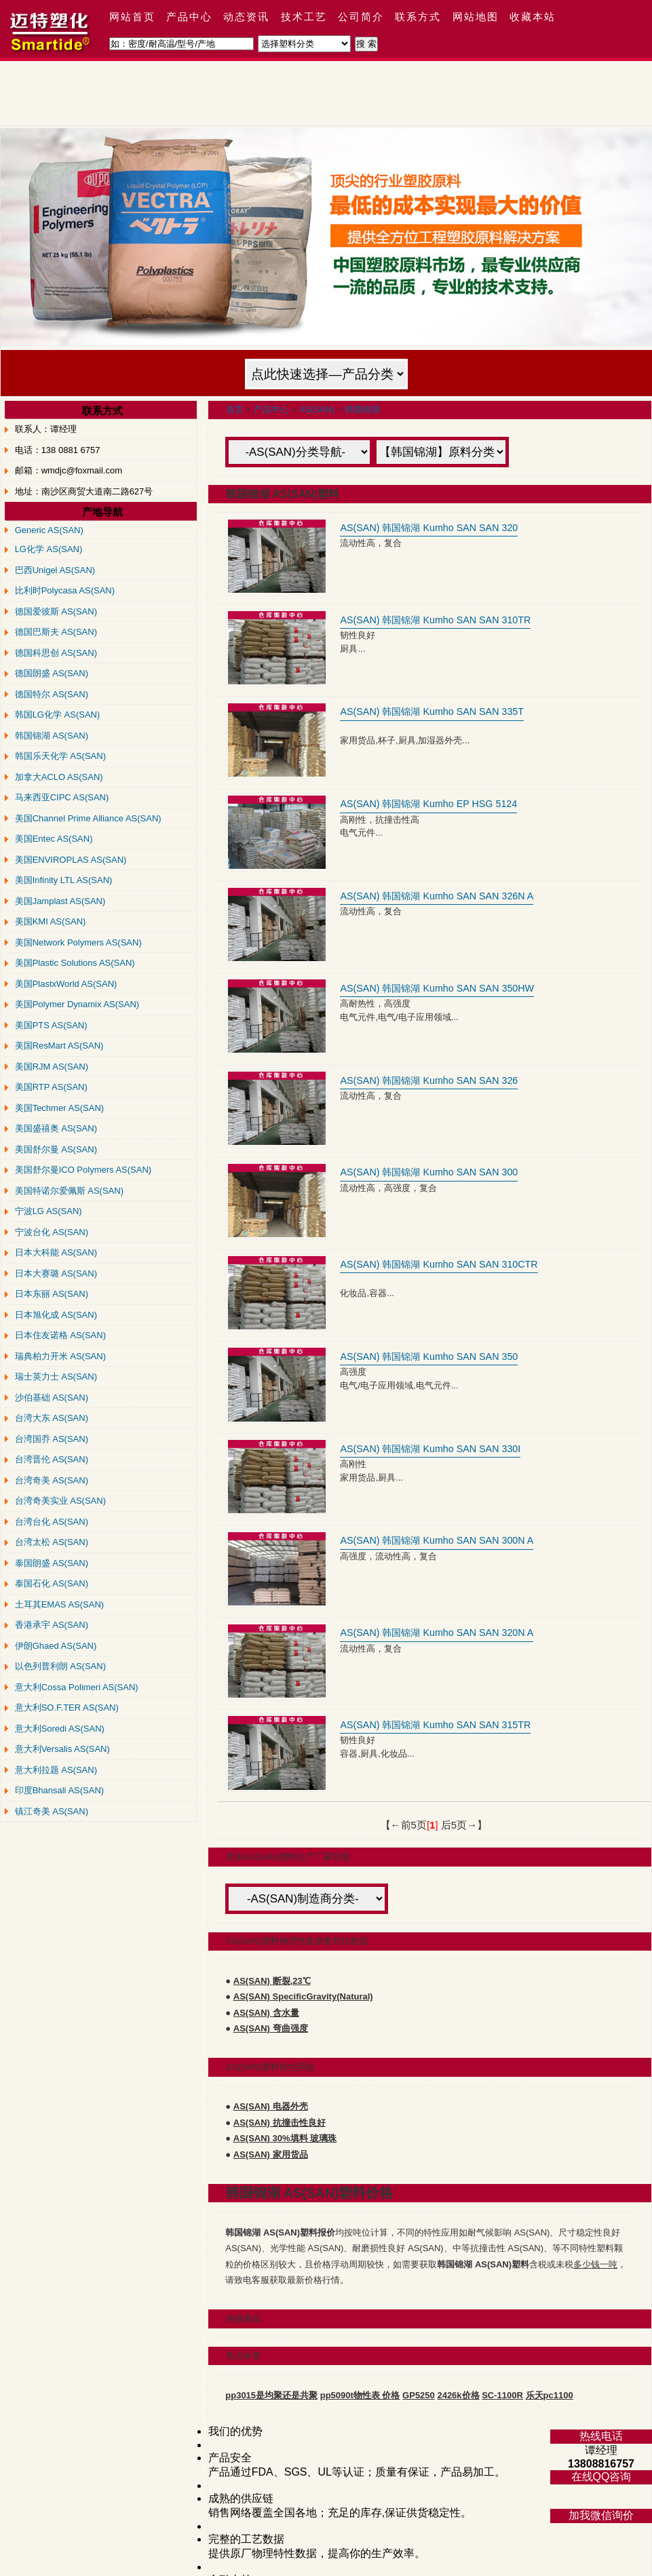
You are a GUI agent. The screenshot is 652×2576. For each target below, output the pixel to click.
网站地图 (476, 16)
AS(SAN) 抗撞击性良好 (279, 2123)
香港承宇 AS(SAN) (51, 1625)
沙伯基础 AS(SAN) (51, 1397)
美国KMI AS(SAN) (50, 921)
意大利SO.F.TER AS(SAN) (67, 1707)
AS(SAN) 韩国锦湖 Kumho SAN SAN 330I (430, 1448)
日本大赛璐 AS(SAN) (56, 1273)
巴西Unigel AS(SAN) (55, 570)
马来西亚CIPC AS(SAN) (62, 797)
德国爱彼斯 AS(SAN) (56, 611)
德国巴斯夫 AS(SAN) (56, 632)
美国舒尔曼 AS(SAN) (56, 1149)
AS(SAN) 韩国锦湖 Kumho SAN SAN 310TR (435, 619)
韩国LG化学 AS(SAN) (57, 714)
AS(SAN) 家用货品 (270, 2154)
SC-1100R (502, 2395)
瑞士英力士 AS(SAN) (56, 1376)
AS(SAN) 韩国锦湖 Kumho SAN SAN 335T (432, 711)
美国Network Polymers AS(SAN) (78, 942)
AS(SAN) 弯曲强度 (270, 2028)
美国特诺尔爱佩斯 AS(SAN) (69, 1191)
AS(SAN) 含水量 (266, 2013)
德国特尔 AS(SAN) (51, 694)
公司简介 (361, 16)
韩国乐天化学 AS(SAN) (60, 756)
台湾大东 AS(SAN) (51, 1418)
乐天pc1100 (549, 2395)
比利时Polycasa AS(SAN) (65, 590)
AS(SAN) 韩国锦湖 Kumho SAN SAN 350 (429, 1356)
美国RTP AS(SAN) (51, 1087)
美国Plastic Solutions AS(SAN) (75, 963)
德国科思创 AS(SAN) (56, 653)
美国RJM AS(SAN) (51, 1066)
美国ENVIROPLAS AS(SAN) (71, 860)
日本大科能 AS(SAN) (56, 1252)
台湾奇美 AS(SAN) (51, 1480)
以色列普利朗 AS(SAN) (60, 1666)
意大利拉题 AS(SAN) (56, 1770)
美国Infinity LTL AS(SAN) (64, 880)
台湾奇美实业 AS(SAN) (60, 1501)
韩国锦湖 (362, 409)
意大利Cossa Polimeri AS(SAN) (76, 1687)
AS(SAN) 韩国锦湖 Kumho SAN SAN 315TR (435, 1724)
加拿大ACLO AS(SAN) (59, 777)
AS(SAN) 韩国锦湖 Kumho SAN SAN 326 (429, 1080)
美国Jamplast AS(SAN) (60, 901)
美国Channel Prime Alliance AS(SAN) (88, 818)
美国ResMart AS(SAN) (59, 1045)
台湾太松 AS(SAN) (51, 1542)
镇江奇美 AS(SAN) (51, 1811)
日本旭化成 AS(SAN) (56, 1315)
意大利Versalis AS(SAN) (62, 1749)
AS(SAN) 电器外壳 (270, 2106)
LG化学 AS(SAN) (49, 549)
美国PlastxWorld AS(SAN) (66, 984)
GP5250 (418, 2395)
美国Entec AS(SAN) (54, 839)
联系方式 (418, 16)
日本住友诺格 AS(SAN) (60, 1335)
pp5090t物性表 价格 (360, 2395)
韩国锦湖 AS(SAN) (51, 735)
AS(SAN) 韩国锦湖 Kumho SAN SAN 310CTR (438, 1264)
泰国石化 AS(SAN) (51, 1583)
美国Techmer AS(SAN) (59, 1108)
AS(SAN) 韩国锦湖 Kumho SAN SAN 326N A (436, 896)
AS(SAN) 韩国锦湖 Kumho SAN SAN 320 (429, 527)
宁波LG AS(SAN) (48, 1211)
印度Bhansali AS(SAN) (59, 1790)
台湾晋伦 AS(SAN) (51, 1459)
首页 (235, 409)
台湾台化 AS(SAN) (51, 1522)
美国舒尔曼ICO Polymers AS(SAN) (83, 1170)
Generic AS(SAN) (49, 530)
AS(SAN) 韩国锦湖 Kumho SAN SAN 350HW (437, 988)
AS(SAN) (316, 409)
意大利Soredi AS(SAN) (59, 1728)
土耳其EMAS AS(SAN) (59, 1604)
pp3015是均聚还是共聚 (271, 2395)
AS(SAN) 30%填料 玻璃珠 (285, 2138)
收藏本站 (533, 16)
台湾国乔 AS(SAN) (51, 1439)
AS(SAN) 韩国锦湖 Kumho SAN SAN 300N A (436, 1540)
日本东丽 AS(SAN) (51, 1294)
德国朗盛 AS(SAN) (51, 673)
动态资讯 (246, 16)
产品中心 (189, 16)
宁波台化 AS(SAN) (51, 1232)
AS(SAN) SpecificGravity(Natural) (303, 1996)
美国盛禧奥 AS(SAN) (56, 1128)
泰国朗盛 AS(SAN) (51, 1563)
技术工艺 (304, 16)
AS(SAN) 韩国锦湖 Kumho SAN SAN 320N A (436, 1632)
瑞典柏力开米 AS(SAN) (60, 1356)
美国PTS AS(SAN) (51, 1025)
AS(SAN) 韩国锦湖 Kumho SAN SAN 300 (429, 1172)
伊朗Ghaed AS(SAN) (56, 1646)
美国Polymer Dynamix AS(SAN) (77, 1004)
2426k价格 (458, 2395)
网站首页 (132, 16)
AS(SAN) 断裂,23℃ (272, 1981)
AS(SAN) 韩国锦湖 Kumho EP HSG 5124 (428, 803)
